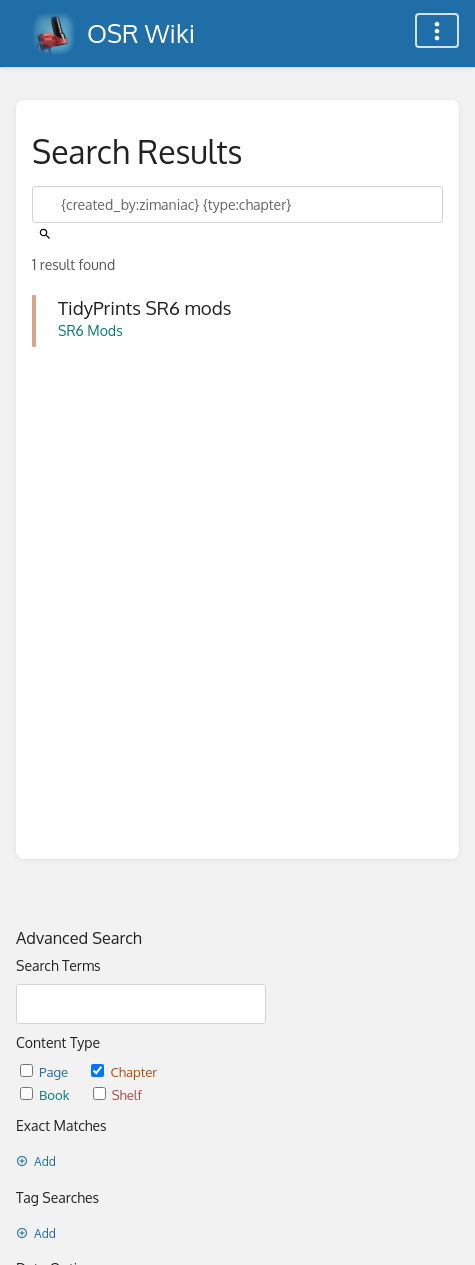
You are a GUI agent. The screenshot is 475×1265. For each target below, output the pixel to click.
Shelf (117, 1094)
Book (46, 1094)
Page (45, 1071)
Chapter (124, 1071)
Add (36, 1161)
